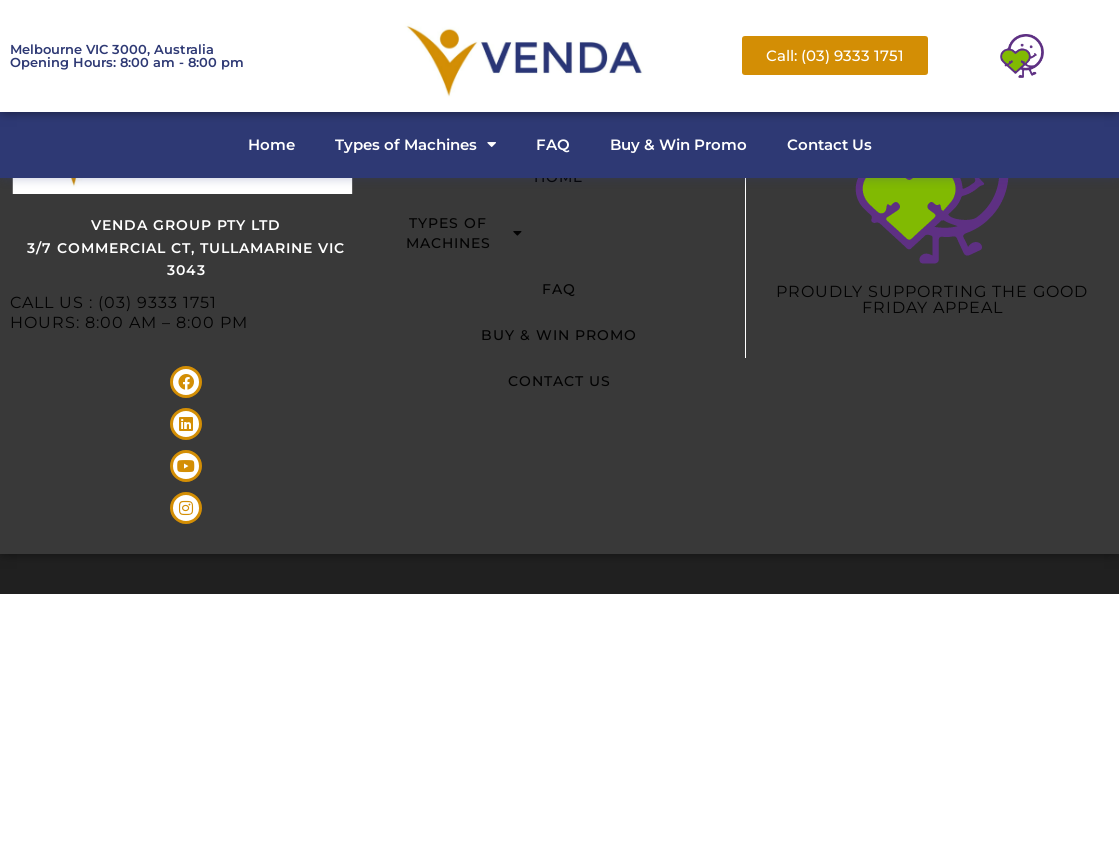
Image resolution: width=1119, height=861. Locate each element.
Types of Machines (415, 144)
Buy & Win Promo (678, 144)
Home (271, 144)
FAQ (553, 144)
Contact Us (829, 144)
